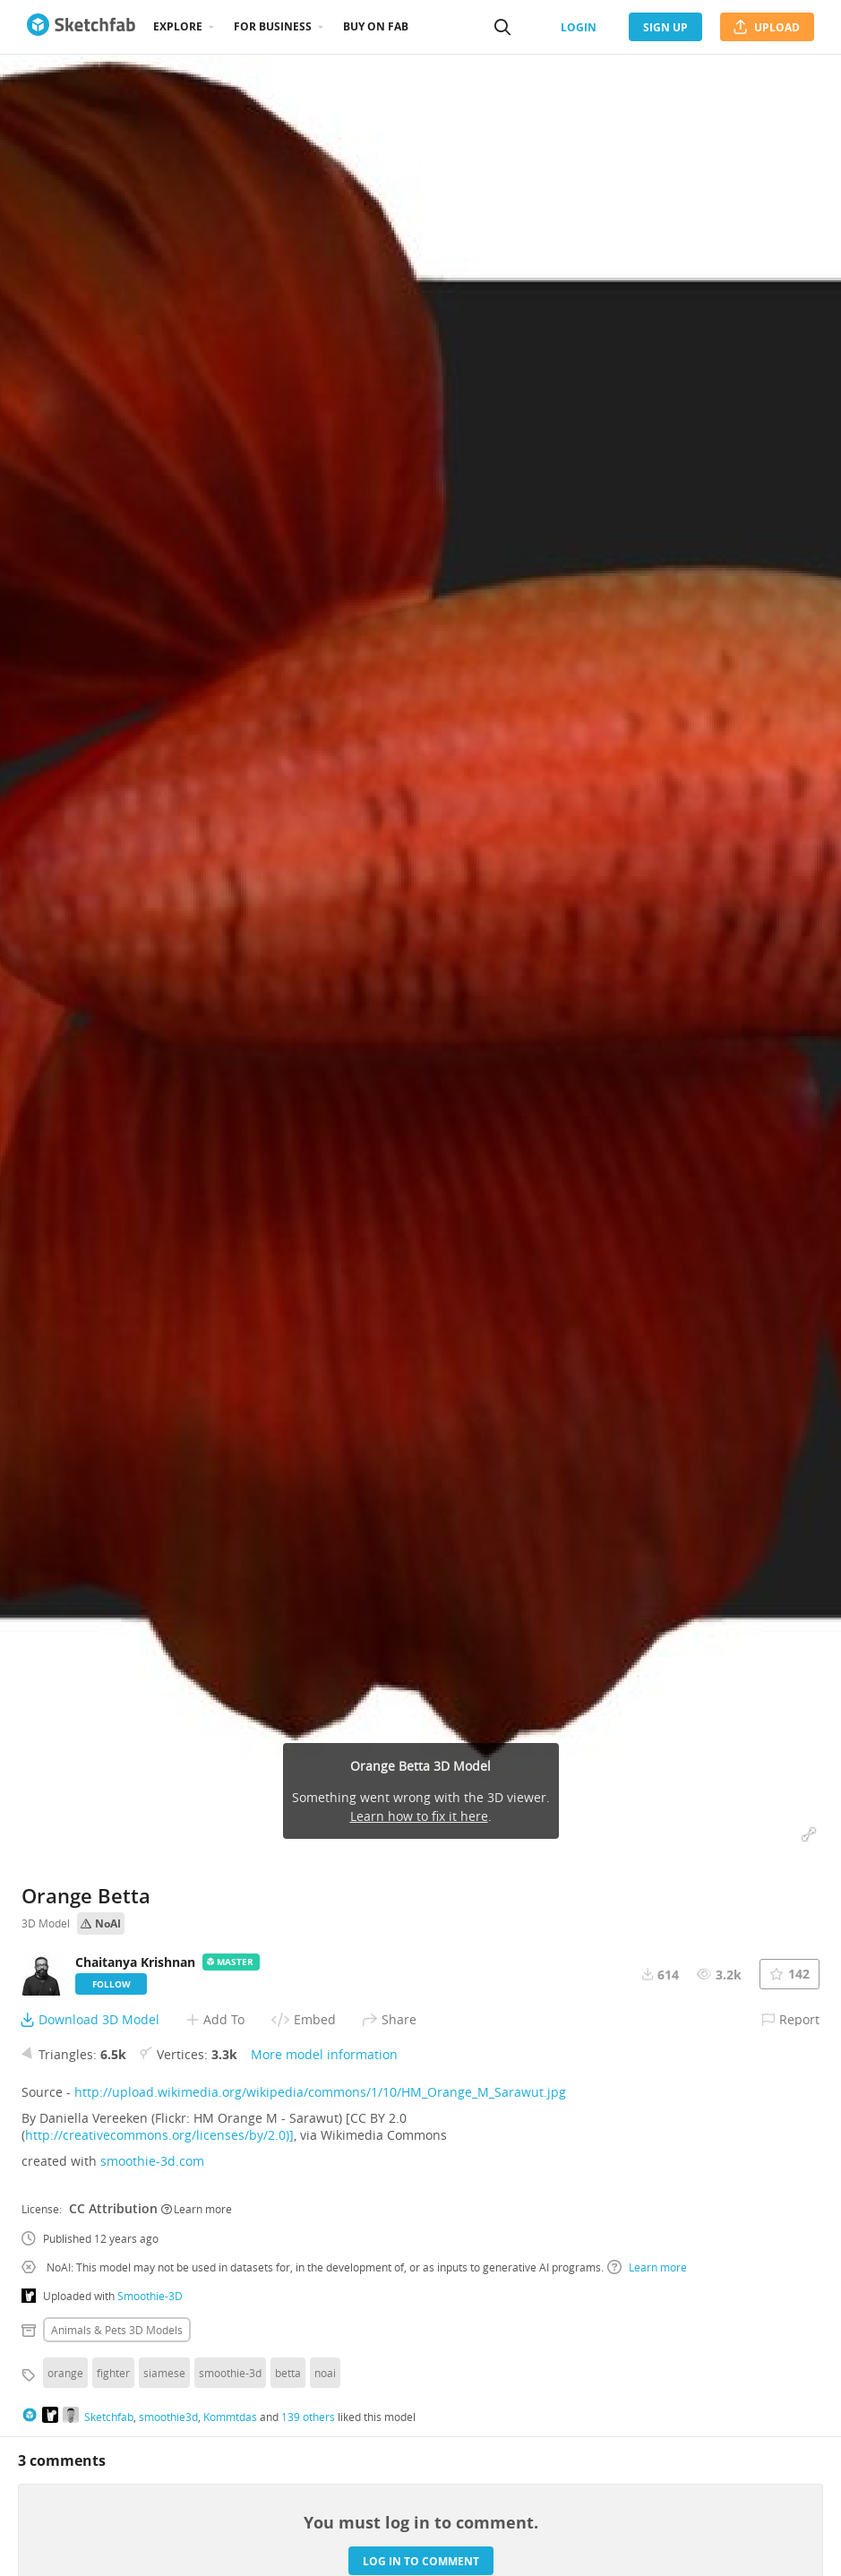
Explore (177, 26)
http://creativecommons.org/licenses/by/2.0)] (159, 2134)
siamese (164, 2373)
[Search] (502, 26)
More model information (324, 2054)
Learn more (196, 2209)
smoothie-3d (230, 2373)
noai (325, 2373)
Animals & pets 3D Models (117, 2330)
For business (273, 26)
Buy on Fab (375, 26)
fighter (113, 2373)
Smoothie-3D (150, 2295)
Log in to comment (421, 2561)
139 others (308, 2416)
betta (288, 2373)
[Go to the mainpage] (81, 26)
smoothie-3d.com (152, 2160)
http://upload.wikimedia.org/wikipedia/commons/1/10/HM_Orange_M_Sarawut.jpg (320, 2091)
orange (65, 2373)
